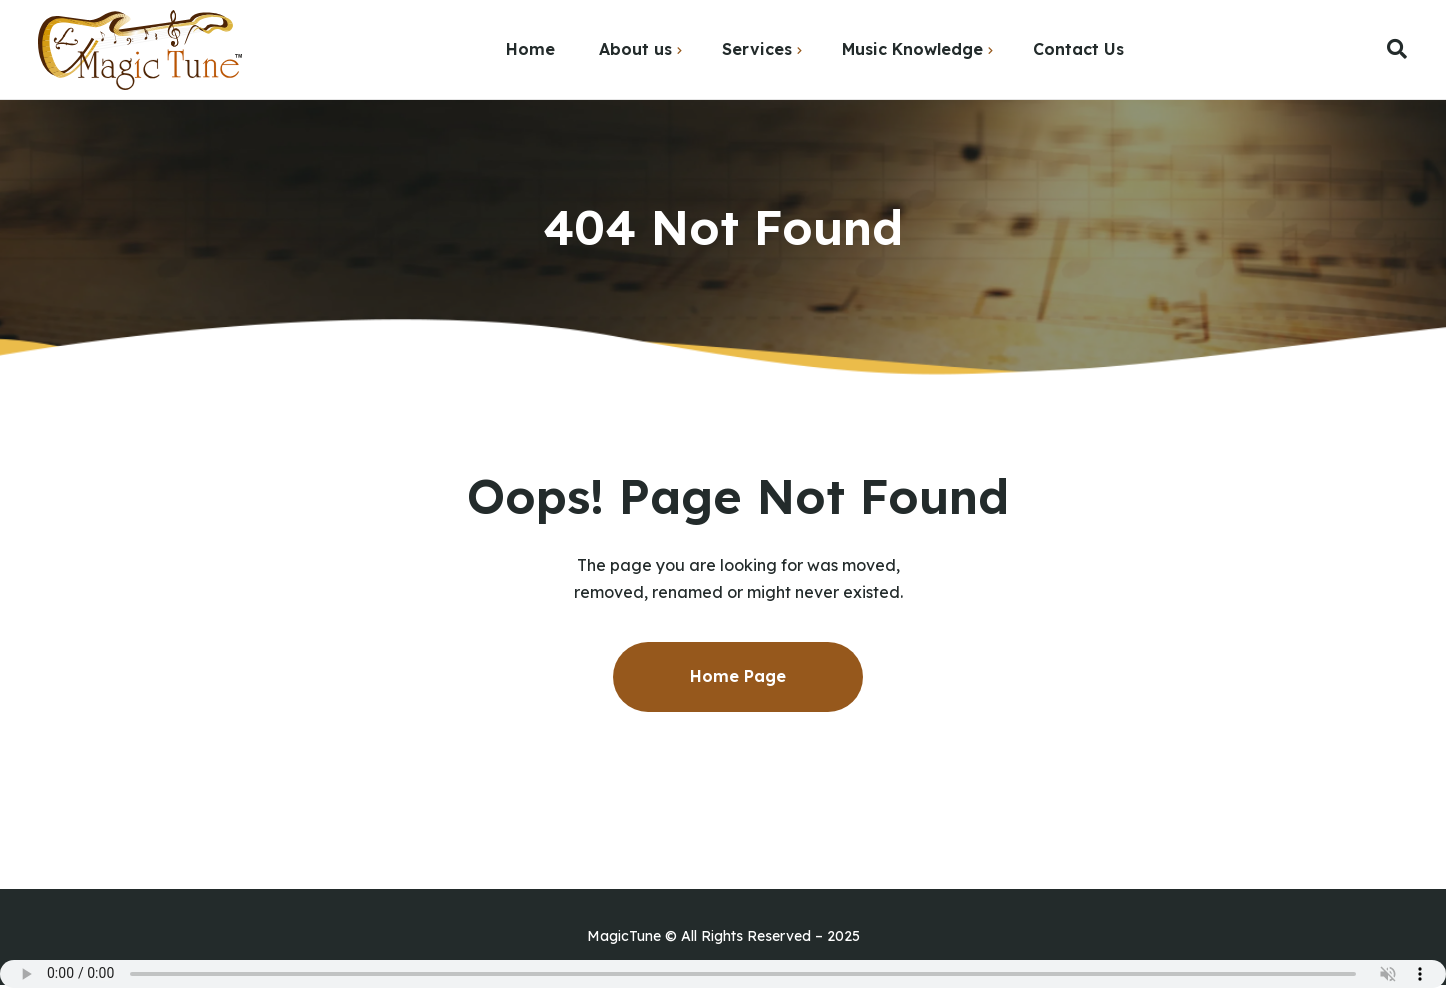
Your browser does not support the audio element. (723, 974)
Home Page (738, 676)
